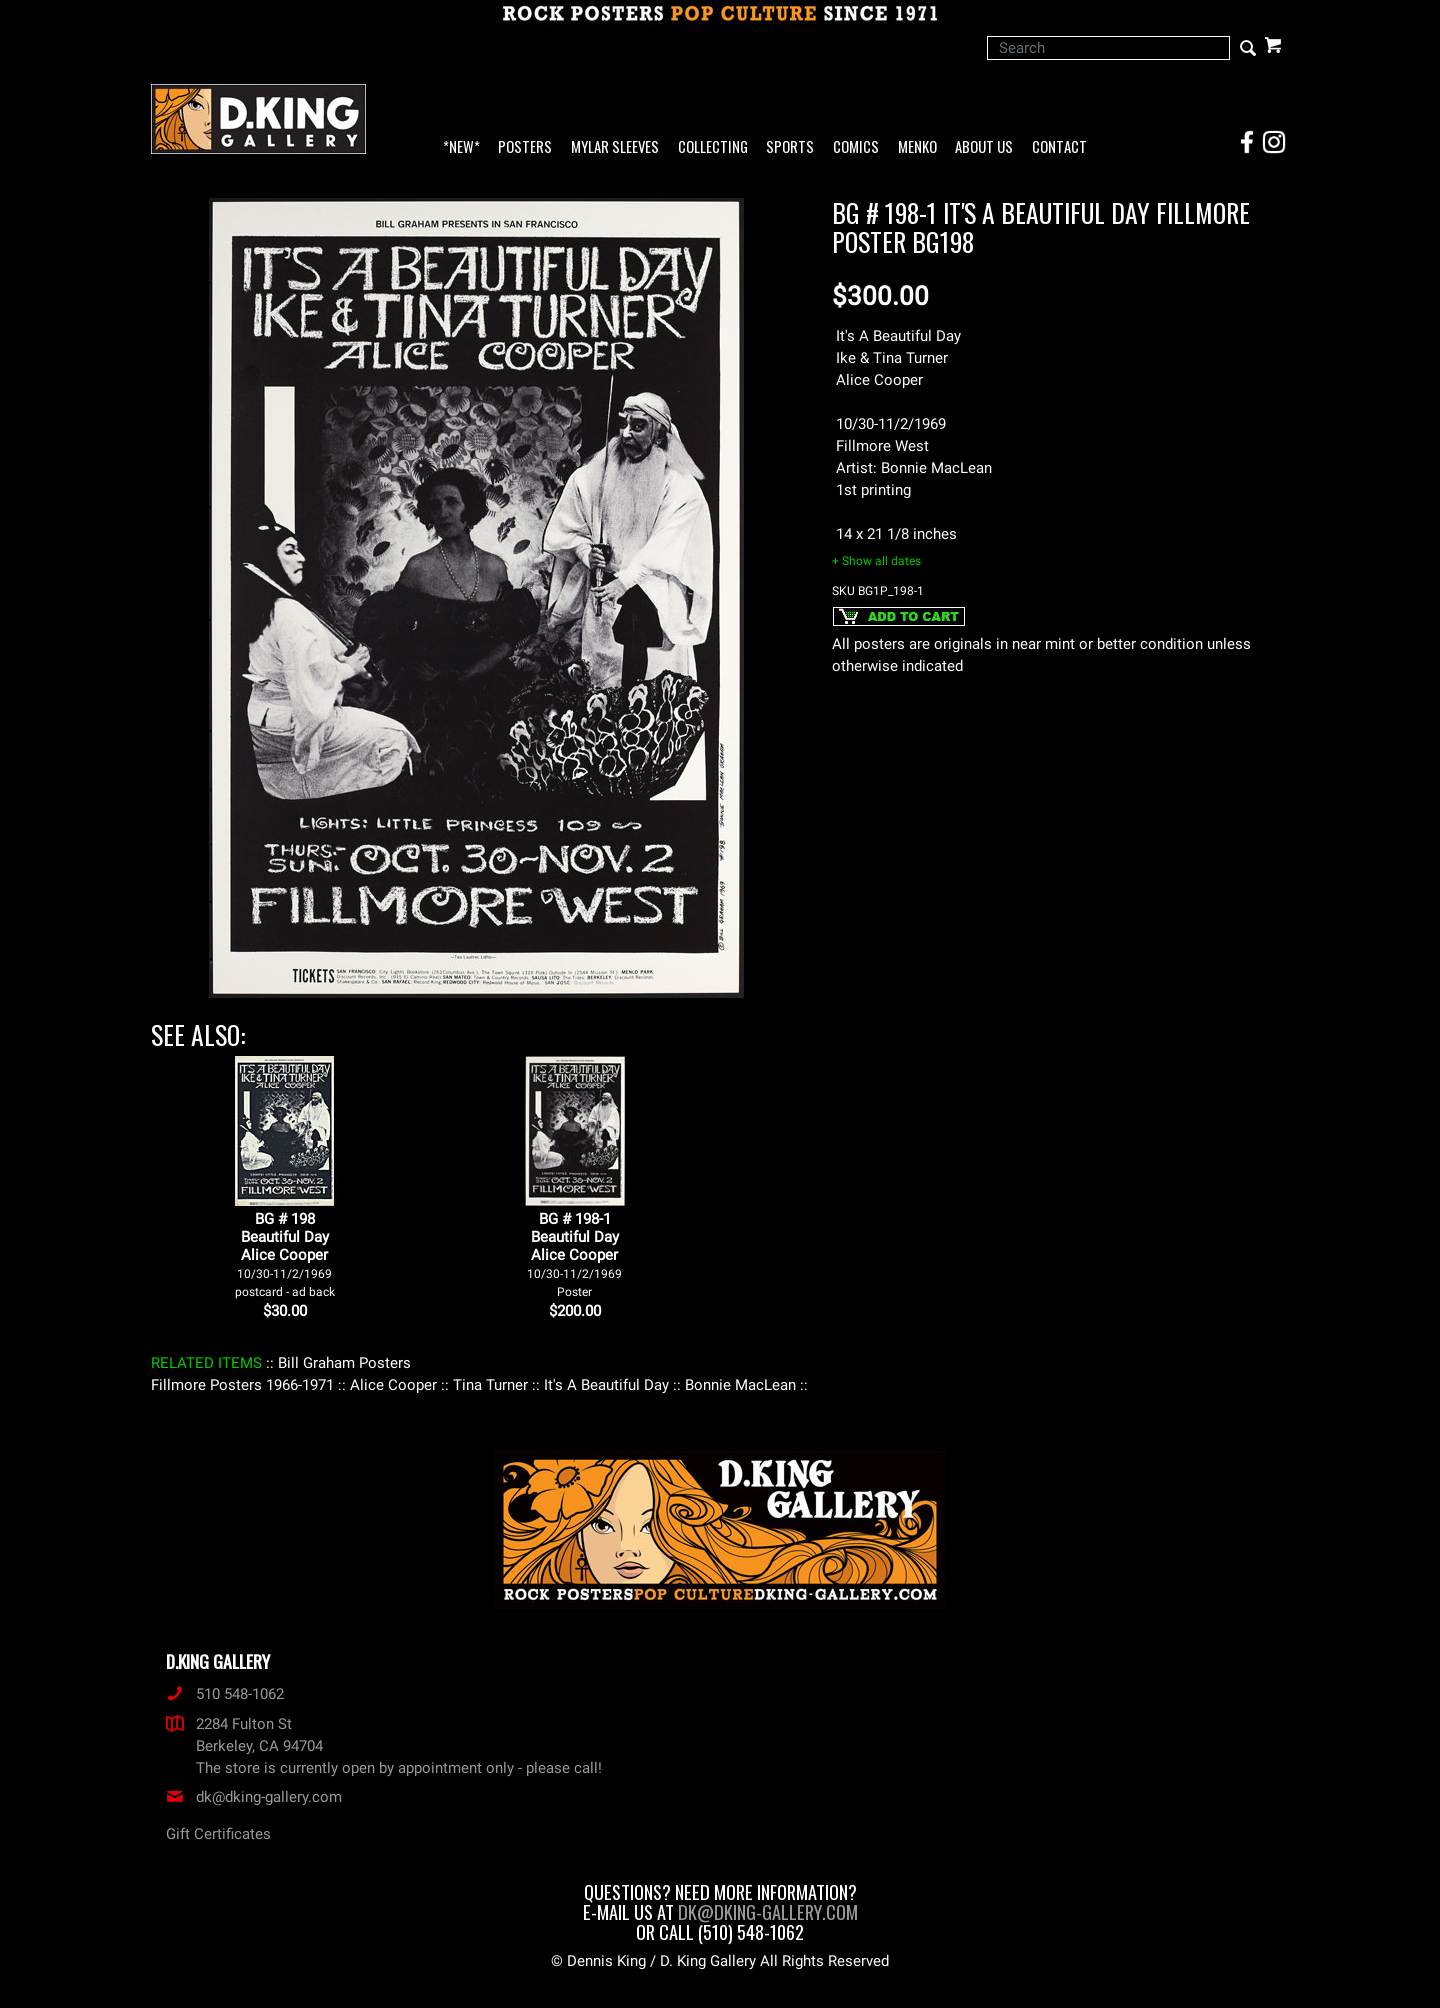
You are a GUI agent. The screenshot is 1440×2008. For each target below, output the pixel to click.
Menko (917, 147)
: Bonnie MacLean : (740, 1385)
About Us (984, 147)
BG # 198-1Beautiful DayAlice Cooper (574, 1254)
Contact (1059, 147)
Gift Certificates (218, 1834)
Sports (790, 147)
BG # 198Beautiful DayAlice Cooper (285, 1254)
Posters (525, 147)
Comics (856, 147)
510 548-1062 (225, 1694)
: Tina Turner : (490, 1385)
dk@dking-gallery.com (254, 1797)
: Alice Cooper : (393, 1385)
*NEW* (461, 147)
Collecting (713, 147)
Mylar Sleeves (615, 147)
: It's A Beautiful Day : (606, 1385)
